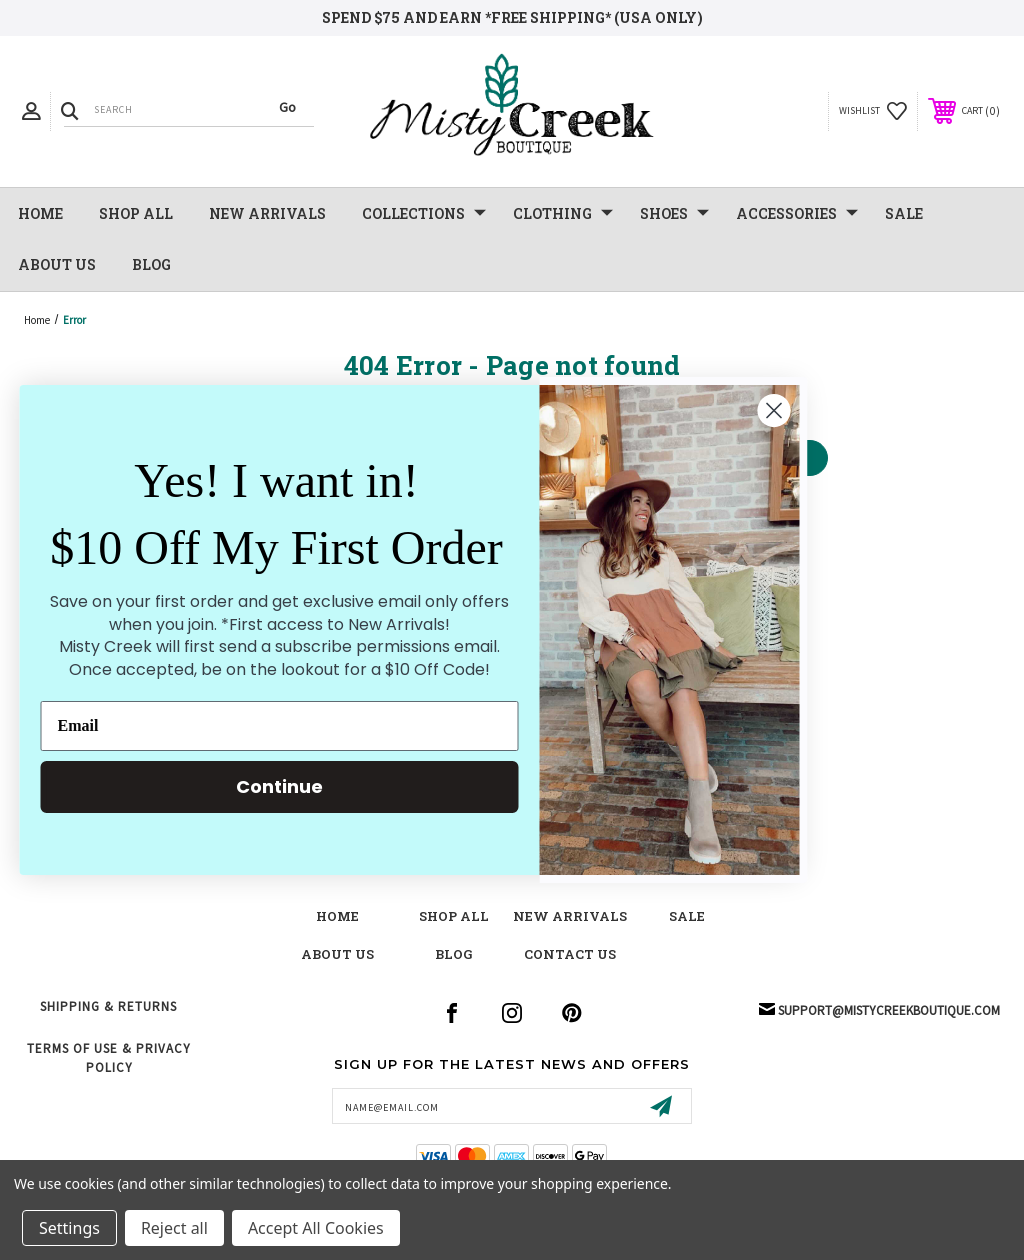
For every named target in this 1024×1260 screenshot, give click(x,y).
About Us (57, 264)
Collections (424, 214)
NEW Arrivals (267, 213)
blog (454, 954)
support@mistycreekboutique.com (889, 1010)
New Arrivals (570, 916)
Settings (69, 1228)
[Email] (252, 726)
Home (40, 213)
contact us (570, 954)
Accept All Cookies (316, 1228)
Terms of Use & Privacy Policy (109, 1057)
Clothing (563, 214)
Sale (687, 916)
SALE (904, 213)
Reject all (174, 1228)
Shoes (674, 214)
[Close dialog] (746, 410)
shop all (454, 916)
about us (337, 954)
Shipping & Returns (108, 1006)
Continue (252, 786)
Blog (151, 264)
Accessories (797, 214)
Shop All (136, 213)
